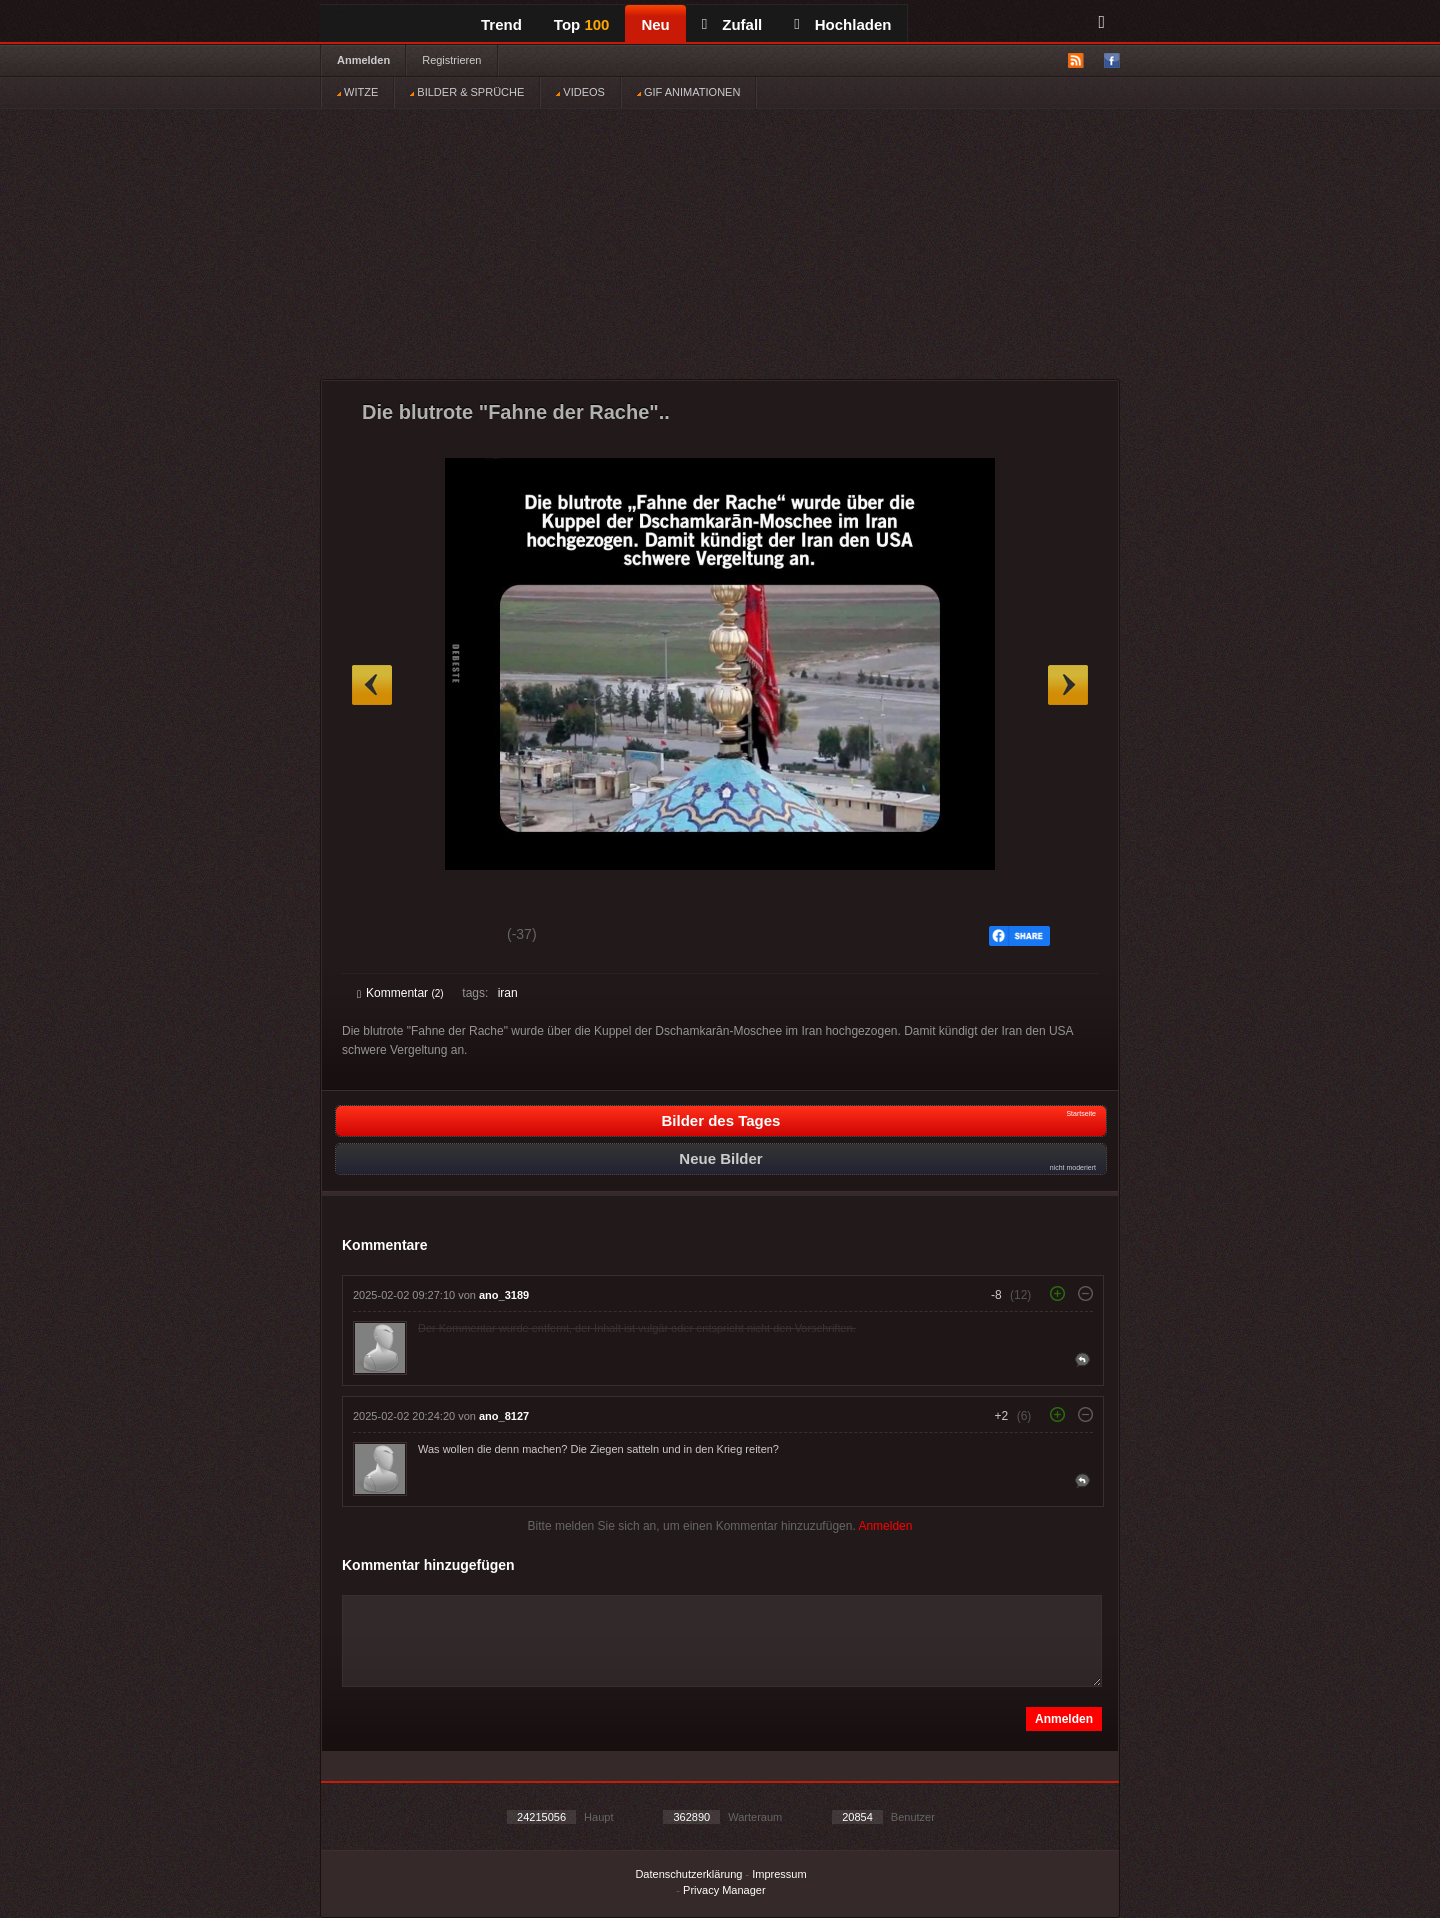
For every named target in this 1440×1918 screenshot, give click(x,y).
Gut (379, 937)
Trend (501, 24)
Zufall (732, 24)
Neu (655, 24)
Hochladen (842, 24)
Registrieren (451, 60)
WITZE (357, 92)
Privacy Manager (724, 1890)
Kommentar (400, 993)
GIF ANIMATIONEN (688, 92)
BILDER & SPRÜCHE (467, 92)
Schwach (454, 937)
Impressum (779, 1874)
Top (582, 24)
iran (508, 993)
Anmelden (363, 60)
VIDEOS (580, 92)
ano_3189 (504, 1295)
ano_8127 (504, 1416)
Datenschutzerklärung (688, 1874)
